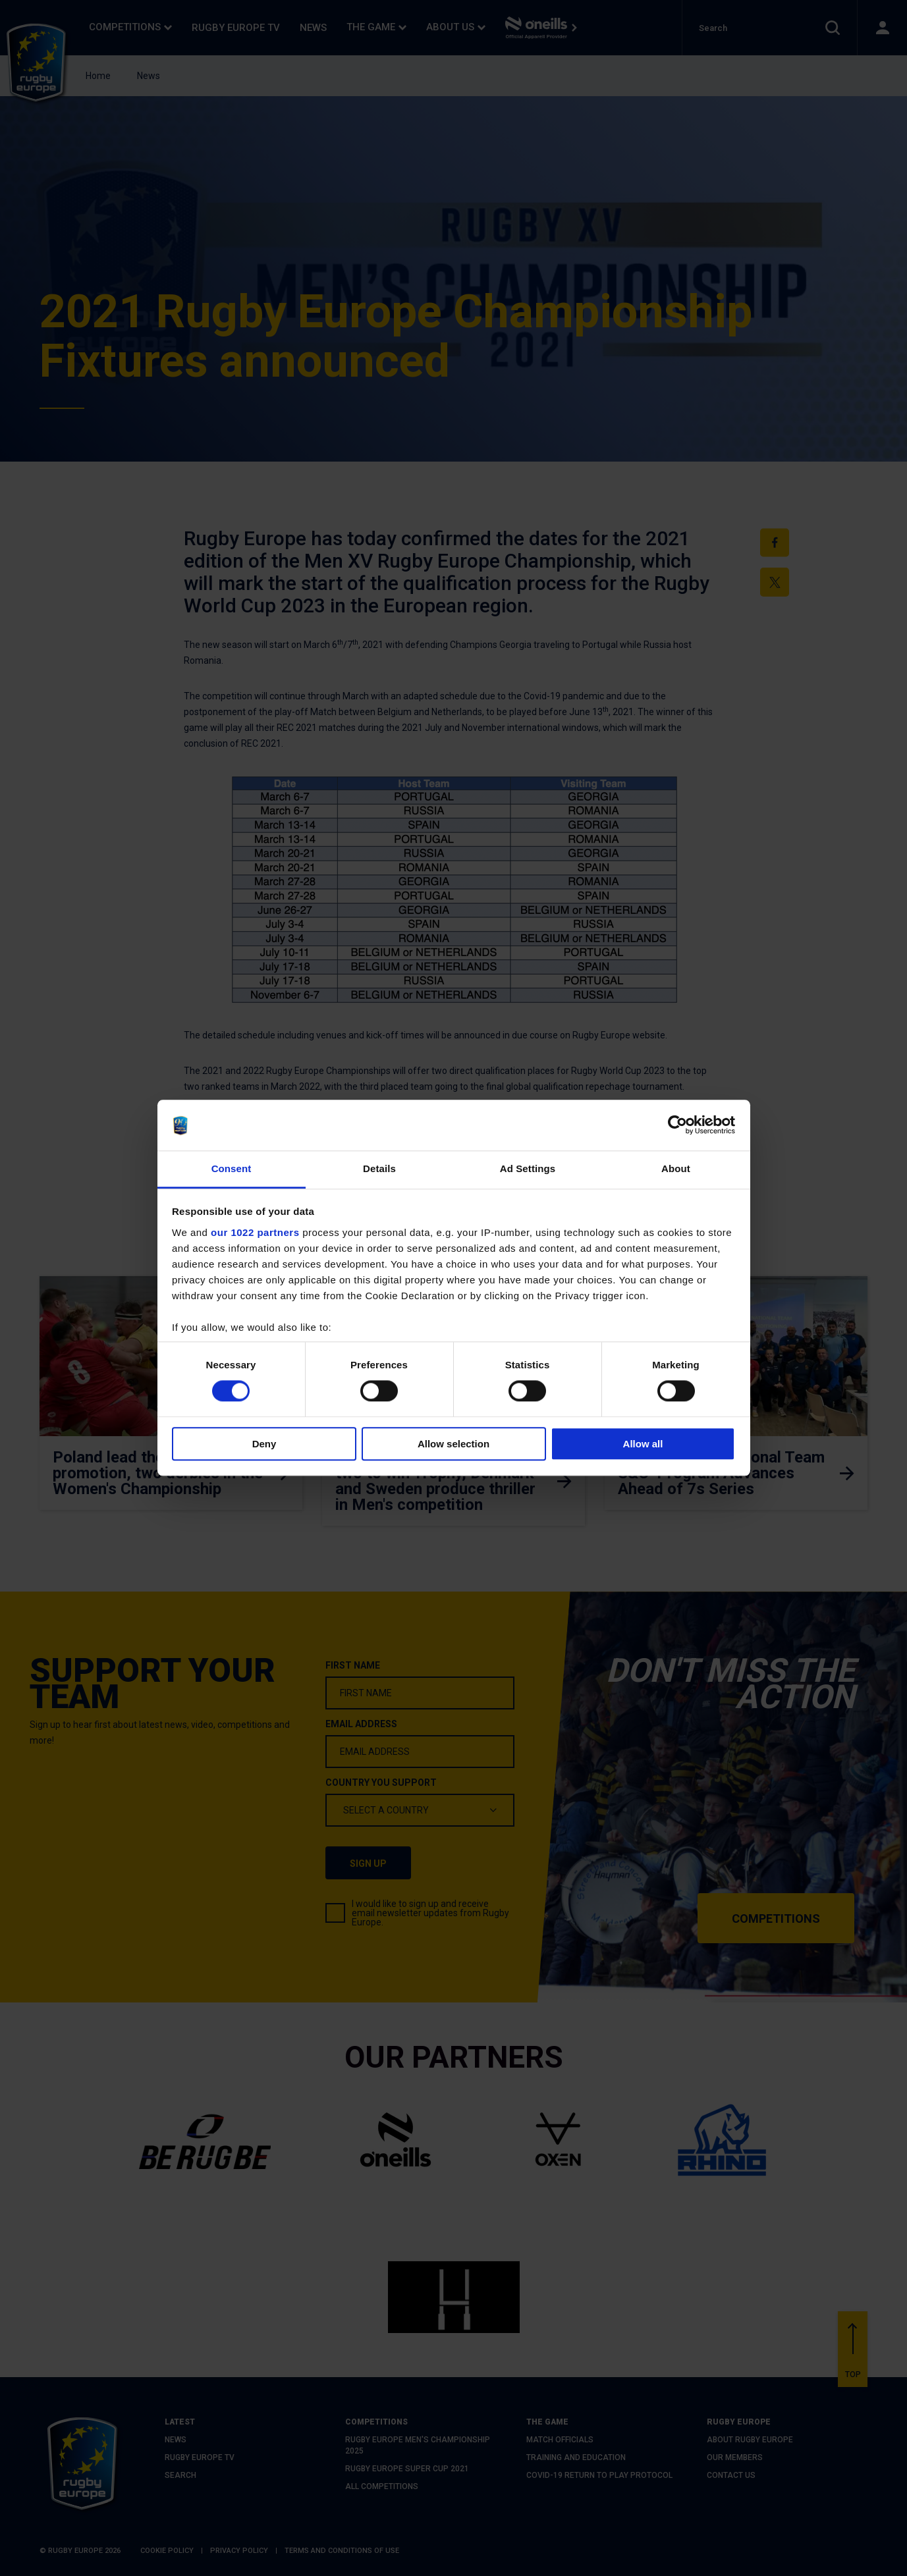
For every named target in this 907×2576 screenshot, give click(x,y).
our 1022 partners (255, 1232)
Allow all (643, 1443)
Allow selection (453, 1443)
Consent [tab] (231, 1168)
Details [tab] (379, 1168)
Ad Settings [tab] (527, 1168)
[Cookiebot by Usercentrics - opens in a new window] (677, 1125)
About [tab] (675, 1168)
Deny (264, 1443)
